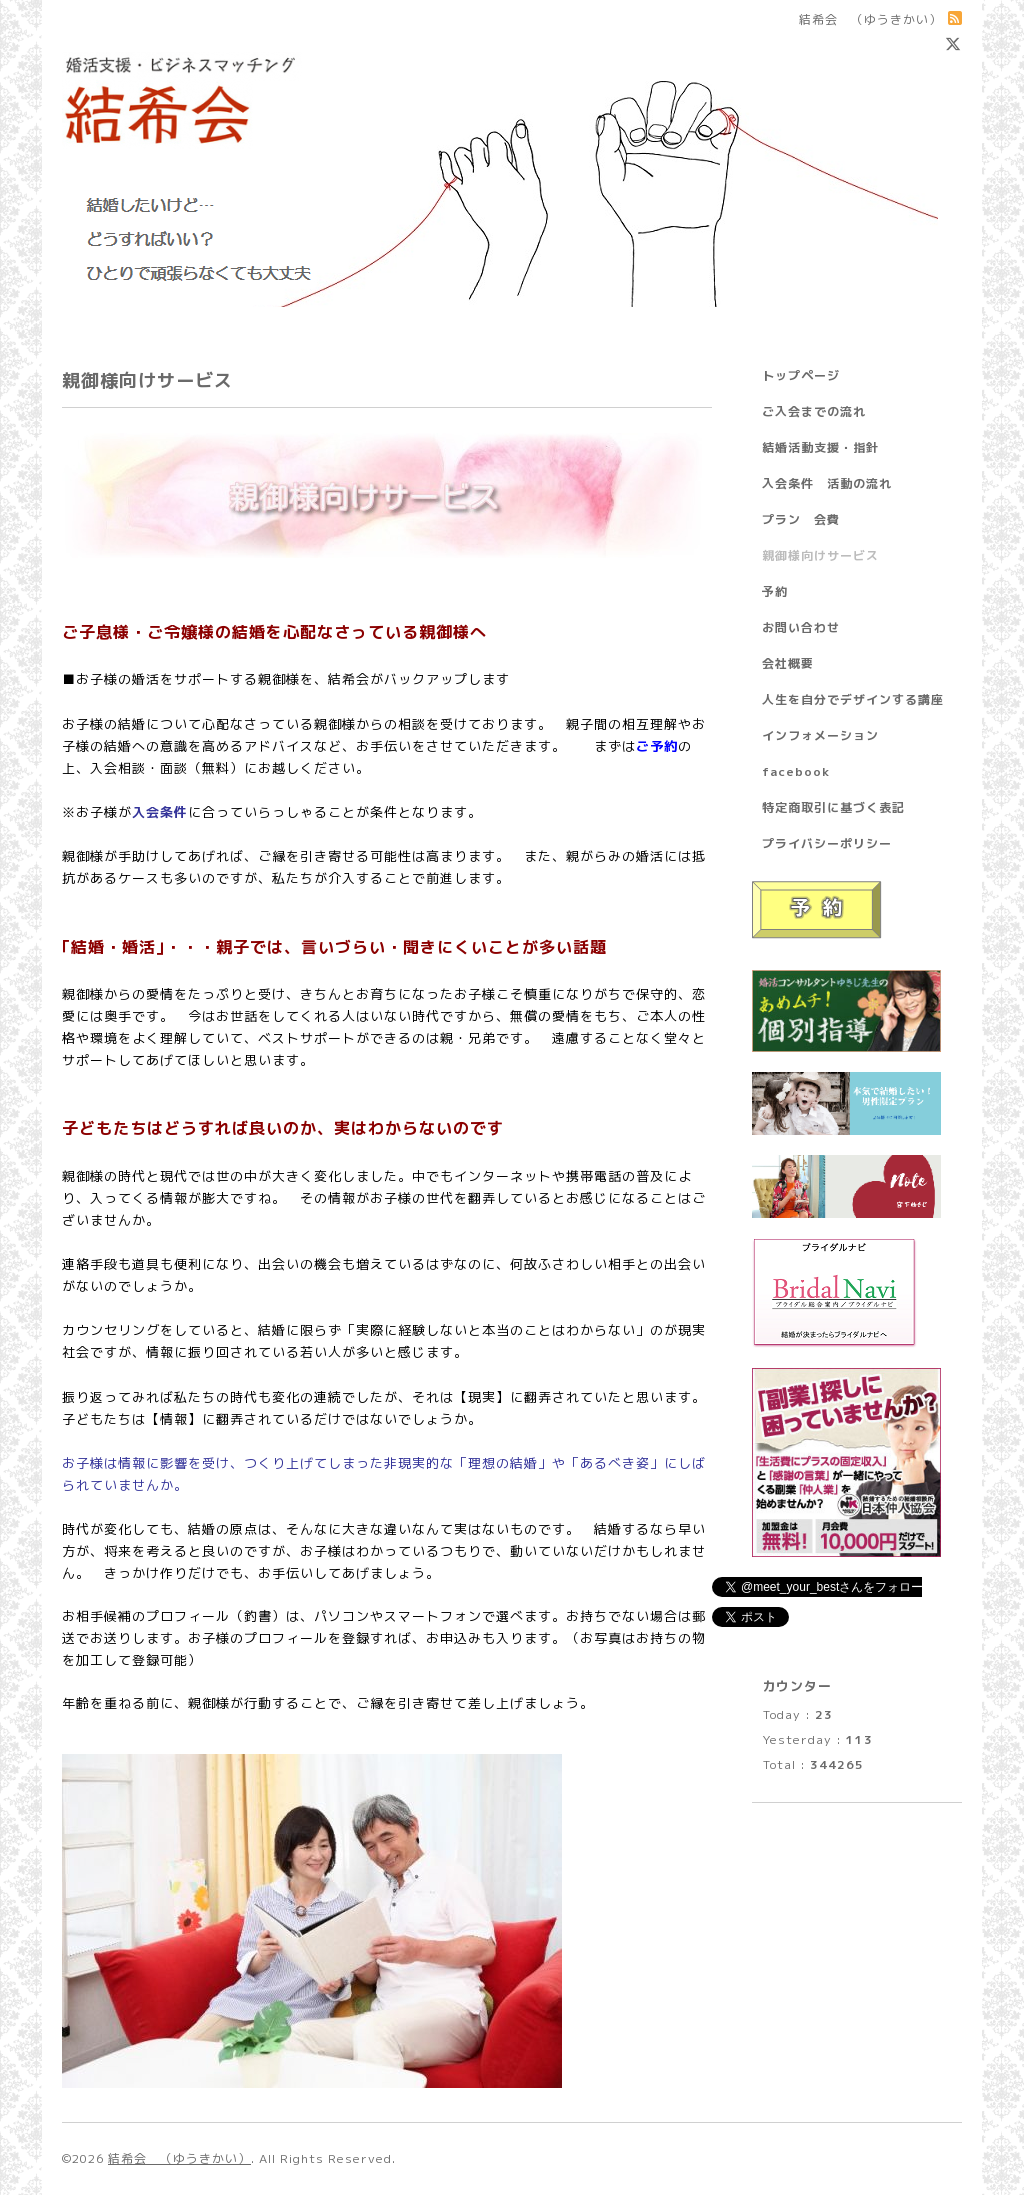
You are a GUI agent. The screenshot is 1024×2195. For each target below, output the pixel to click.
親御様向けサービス (820, 555)
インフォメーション (820, 735)
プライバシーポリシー (827, 843)
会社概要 (788, 663)
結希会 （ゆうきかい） (179, 2158)
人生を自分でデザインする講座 (853, 699)
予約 (775, 591)
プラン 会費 (801, 519)
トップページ (801, 375)
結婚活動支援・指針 (820, 447)
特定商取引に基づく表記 (833, 807)
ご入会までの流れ (814, 411)
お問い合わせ (801, 627)
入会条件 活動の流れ (827, 483)
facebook (796, 771)
